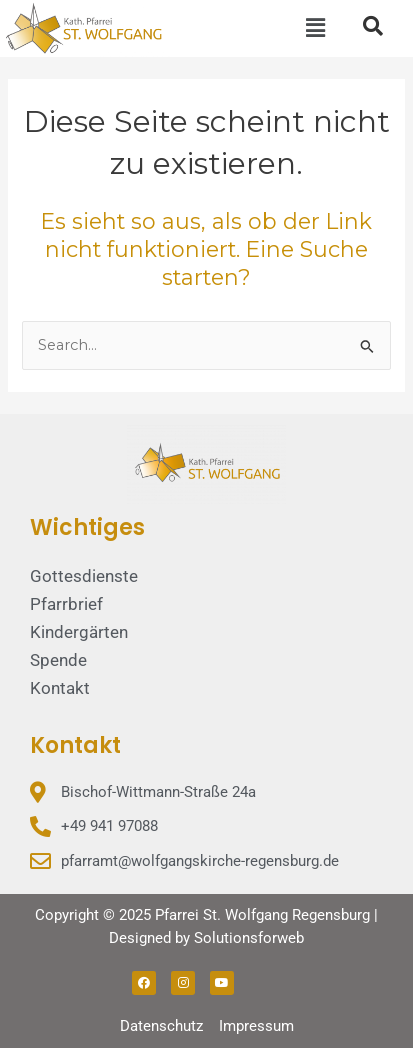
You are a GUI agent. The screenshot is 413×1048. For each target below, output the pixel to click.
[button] (316, 28)
